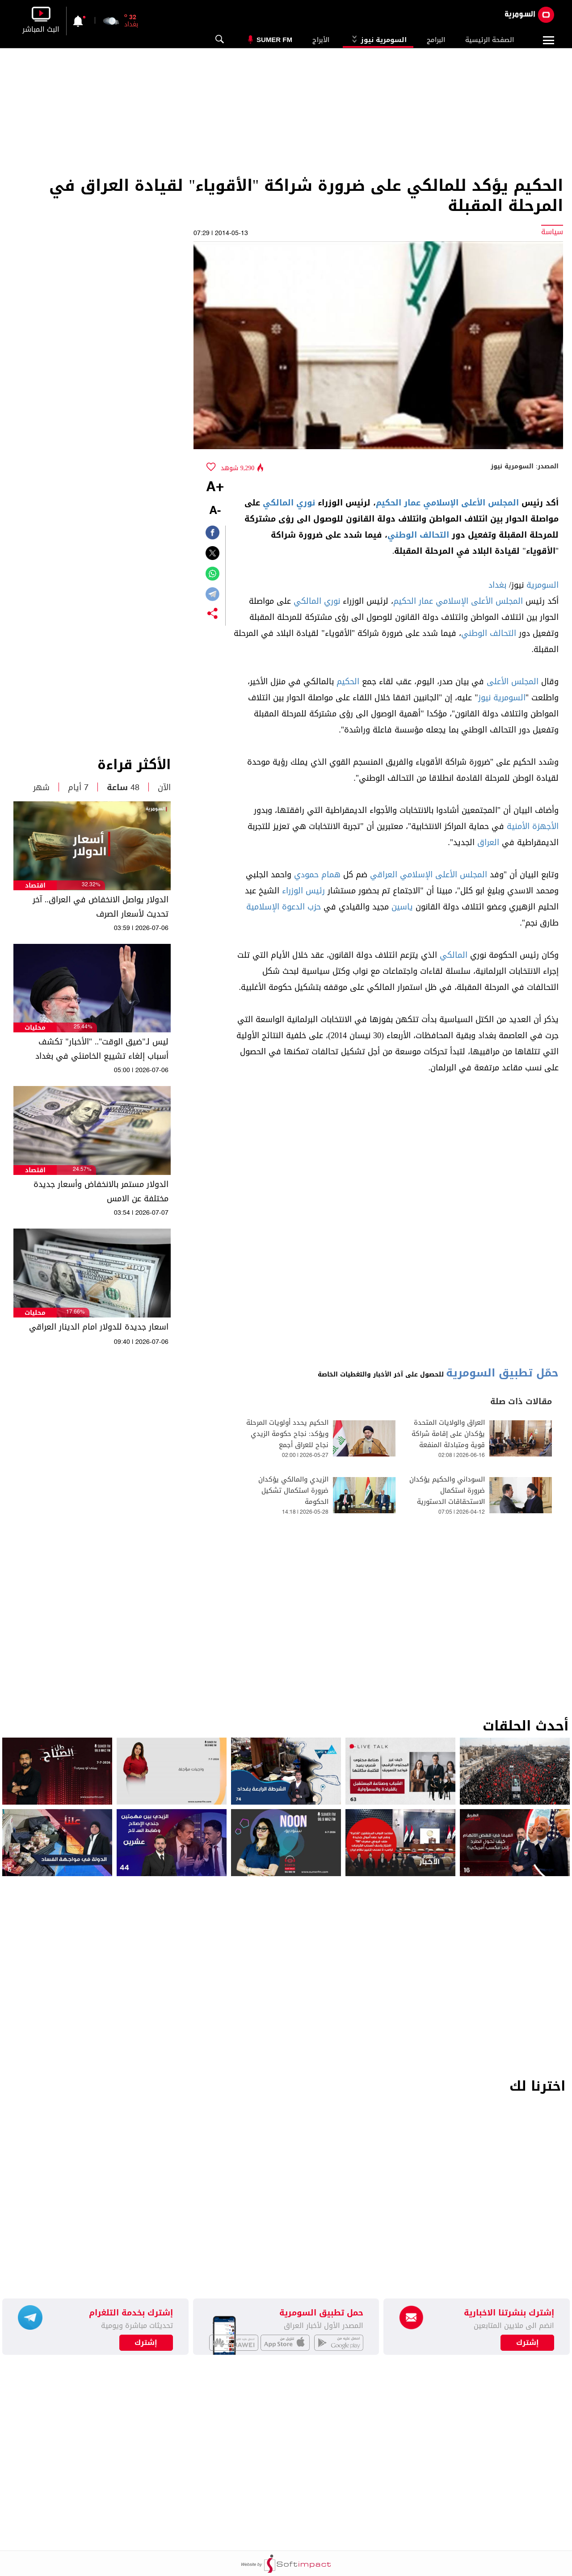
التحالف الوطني (418, 535)
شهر (41, 787)
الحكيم (347, 681)
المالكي (453, 955)
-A (215, 511)
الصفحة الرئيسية (489, 40)
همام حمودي (317, 874)
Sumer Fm (274, 39)
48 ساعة (123, 787)
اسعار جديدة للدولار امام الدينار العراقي (98, 1327)
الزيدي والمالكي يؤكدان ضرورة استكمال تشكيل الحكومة (293, 1490)
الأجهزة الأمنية (533, 826)
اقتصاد (35, 885)
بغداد (497, 585)
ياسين (402, 906)
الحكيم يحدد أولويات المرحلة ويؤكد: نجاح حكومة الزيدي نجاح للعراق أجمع (287, 1434)
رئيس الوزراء (303, 890)
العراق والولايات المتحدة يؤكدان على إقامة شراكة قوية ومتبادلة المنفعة (448, 1434)
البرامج (436, 40)
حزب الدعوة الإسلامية (283, 906)
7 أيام (78, 787)
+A (215, 487)
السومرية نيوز (378, 40)
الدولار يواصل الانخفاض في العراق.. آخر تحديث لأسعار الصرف (100, 906)
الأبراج (320, 40)
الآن (164, 787)
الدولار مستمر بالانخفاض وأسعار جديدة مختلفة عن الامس (101, 1191)
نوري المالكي (289, 502)
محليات (35, 1028)
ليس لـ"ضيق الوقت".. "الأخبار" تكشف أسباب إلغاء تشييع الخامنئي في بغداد (101, 1049)
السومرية (542, 585)
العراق (488, 842)
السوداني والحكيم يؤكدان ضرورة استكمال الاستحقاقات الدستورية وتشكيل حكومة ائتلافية (447, 1496)
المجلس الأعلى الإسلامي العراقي (428, 874)
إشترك (146, 2342)
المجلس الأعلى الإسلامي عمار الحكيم (447, 502)
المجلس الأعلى (512, 681)
